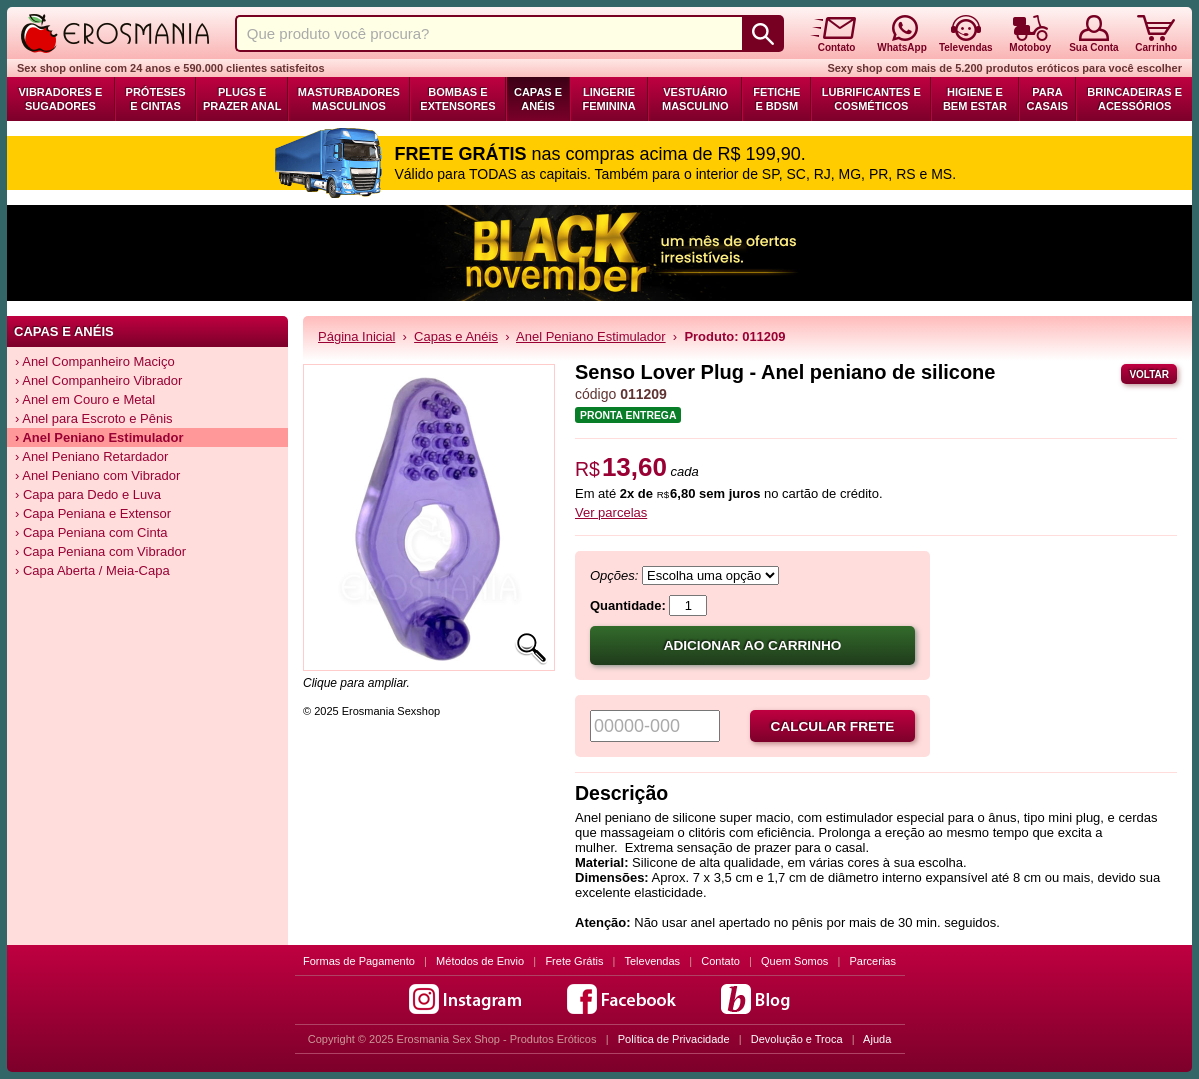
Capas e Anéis (538, 99)
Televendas (652, 961)
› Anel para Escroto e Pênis (94, 418)
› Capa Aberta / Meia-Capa (92, 570)
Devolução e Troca (797, 1039)
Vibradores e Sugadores (60, 99)
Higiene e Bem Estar (975, 99)
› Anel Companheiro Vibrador (98, 380)
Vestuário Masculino (695, 99)
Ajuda (877, 1039)
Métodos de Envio (480, 961)
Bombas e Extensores (457, 99)
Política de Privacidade (674, 1039)
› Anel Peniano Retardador (91, 456)
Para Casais (1048, 99)
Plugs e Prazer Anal (242, 99)
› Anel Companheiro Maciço (95, 361)
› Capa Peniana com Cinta (91, 532)
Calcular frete (833, 726)
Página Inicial (356, 336)
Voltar (1149, 374)
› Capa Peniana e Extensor (93, 513)
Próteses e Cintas (156, 99)
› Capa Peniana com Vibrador (100, 551)
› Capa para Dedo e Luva (88, 494)
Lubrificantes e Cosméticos (871, 99)
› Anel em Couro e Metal (85, 399)
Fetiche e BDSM (776, 99)
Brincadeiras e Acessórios (1134, 99)
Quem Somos (794, 961)
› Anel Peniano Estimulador (99, 437)
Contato (720, 961)
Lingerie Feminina (608, 99)
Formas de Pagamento (359, 961)
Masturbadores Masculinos (349, 99)
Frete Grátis (574, 961)
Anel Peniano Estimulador (591, 336)
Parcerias (873, 961)
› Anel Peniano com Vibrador (97, 475)
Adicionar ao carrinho (753, 645)
